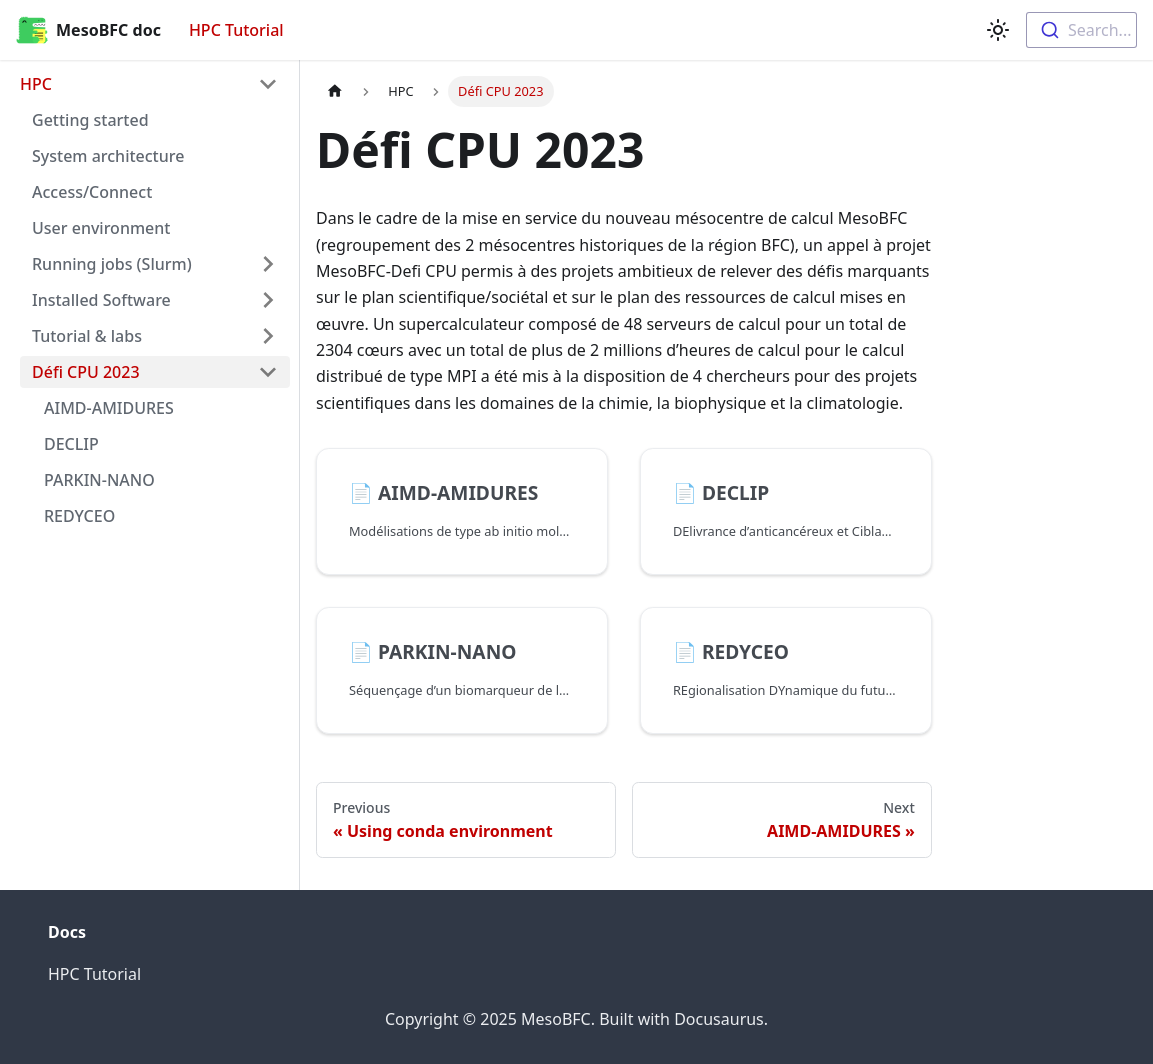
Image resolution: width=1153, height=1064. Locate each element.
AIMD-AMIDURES (109, 408)
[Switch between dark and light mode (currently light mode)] (998, 30)
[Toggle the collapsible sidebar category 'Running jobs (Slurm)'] (268, 264)
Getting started (90, 120)
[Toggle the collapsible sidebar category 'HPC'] (268, 84)
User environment (101, 228)
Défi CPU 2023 (86, 372)
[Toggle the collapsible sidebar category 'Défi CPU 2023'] (268, 372)
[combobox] (1081, 30)
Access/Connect (92, 192)
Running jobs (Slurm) (112, 264)
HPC (36, 84)
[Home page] (335, 91)
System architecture (108, 156)
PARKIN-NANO (99, 480)
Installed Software (101, 300)
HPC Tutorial (236, 30)
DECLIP (71, 444)
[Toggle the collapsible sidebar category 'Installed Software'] (268, 300)
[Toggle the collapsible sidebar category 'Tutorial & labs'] (268, 336)
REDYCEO (79, 516)
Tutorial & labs (87, 336)
